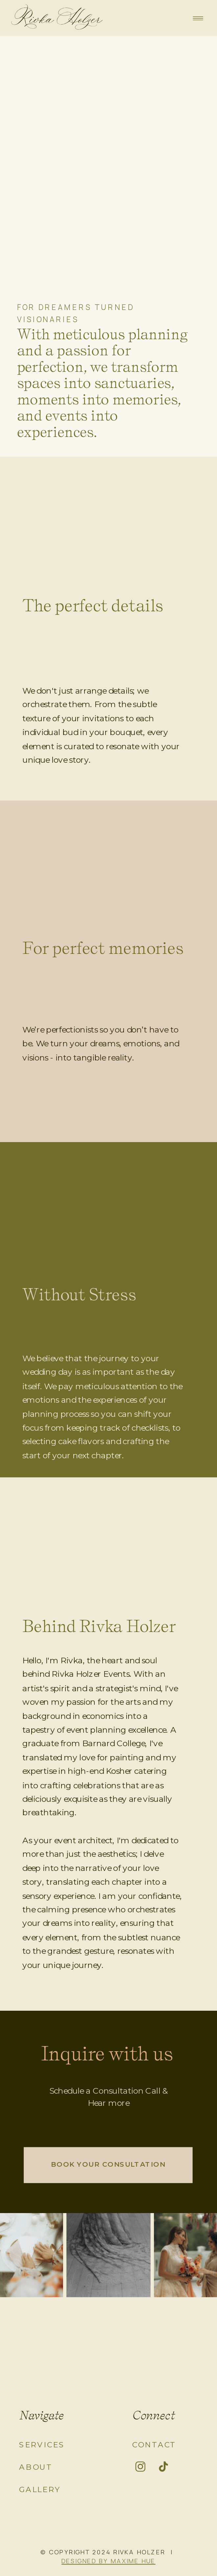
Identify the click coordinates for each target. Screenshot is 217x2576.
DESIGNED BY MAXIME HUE (108, 2560)
